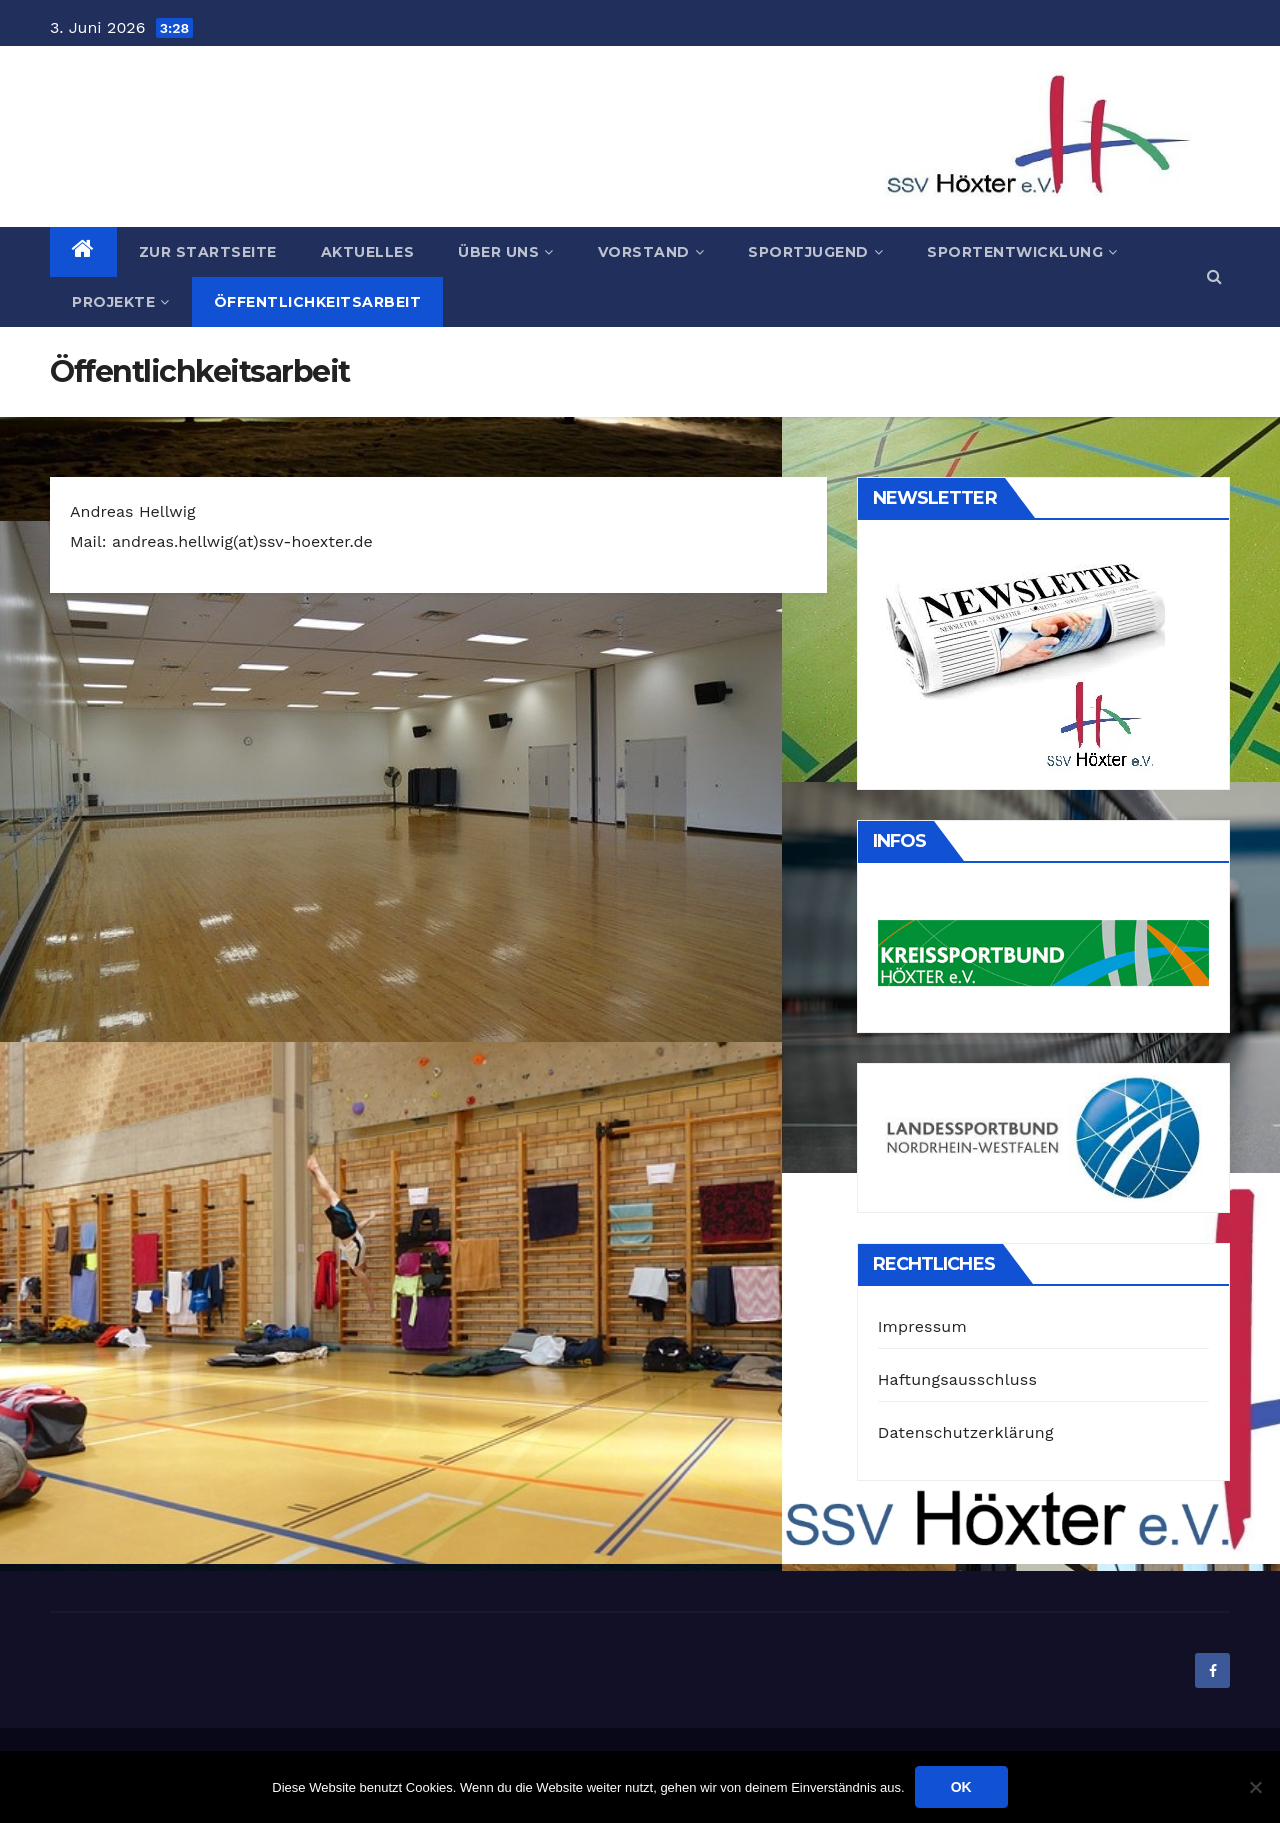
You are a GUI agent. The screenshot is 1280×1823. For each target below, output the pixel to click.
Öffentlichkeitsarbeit (318, 302)
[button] (1214, 276)
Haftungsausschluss (957, 1379)
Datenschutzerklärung (966, 1432)
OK (961, 1787)
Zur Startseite (208, 252)
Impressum (922, 1326)
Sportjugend (815, 252)
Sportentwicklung (1022, 252)
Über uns (506, 252)
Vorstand (651, 252)
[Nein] (1255, 1787)
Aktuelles (368, 252)
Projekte (121, 302)
